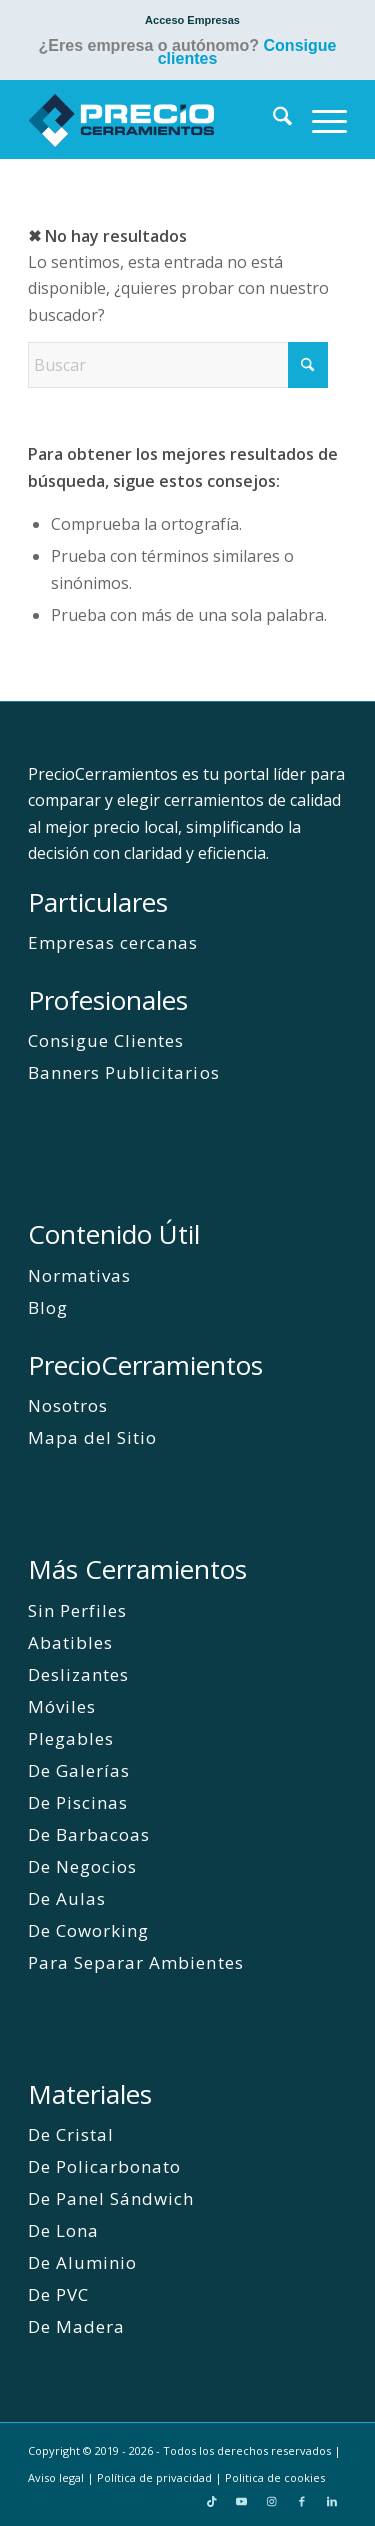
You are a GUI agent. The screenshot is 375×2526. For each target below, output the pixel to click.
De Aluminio (82, 2262)
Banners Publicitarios (123, 1072)
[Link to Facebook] (302, 2501)
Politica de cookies (275, 2477)
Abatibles (70, 1642)
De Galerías (79, 1770)
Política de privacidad (154, 2477)
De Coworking (88, 1930)
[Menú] (319, 119)
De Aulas (67, 1898)
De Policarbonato (104, 2166)
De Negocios (82, 1866)
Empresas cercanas (113, 942)
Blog (48, 1307)
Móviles (62, 1706)
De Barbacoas (89, 1834)
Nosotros (68, 1405)
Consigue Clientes (106, 1040)
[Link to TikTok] (212, 2501)
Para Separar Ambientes (135, 1962)
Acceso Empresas (192, 20)
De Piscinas (78, 1802)
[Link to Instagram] (272, 2501)
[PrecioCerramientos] (155, 119)
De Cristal (71, 2134)
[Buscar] (272, 119)
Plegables (71, 1738)
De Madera (76, 2326)
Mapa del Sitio (92, 1437)
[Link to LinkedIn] (332, 2501)
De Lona (63, 2230)
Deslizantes (78, 1674)
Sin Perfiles (77, 1610)
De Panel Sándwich (111, 2198)
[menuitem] (192, 20)
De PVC (58, 2294)
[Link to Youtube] (242, 2501)
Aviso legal (56, 2477)
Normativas (79, 1275)
